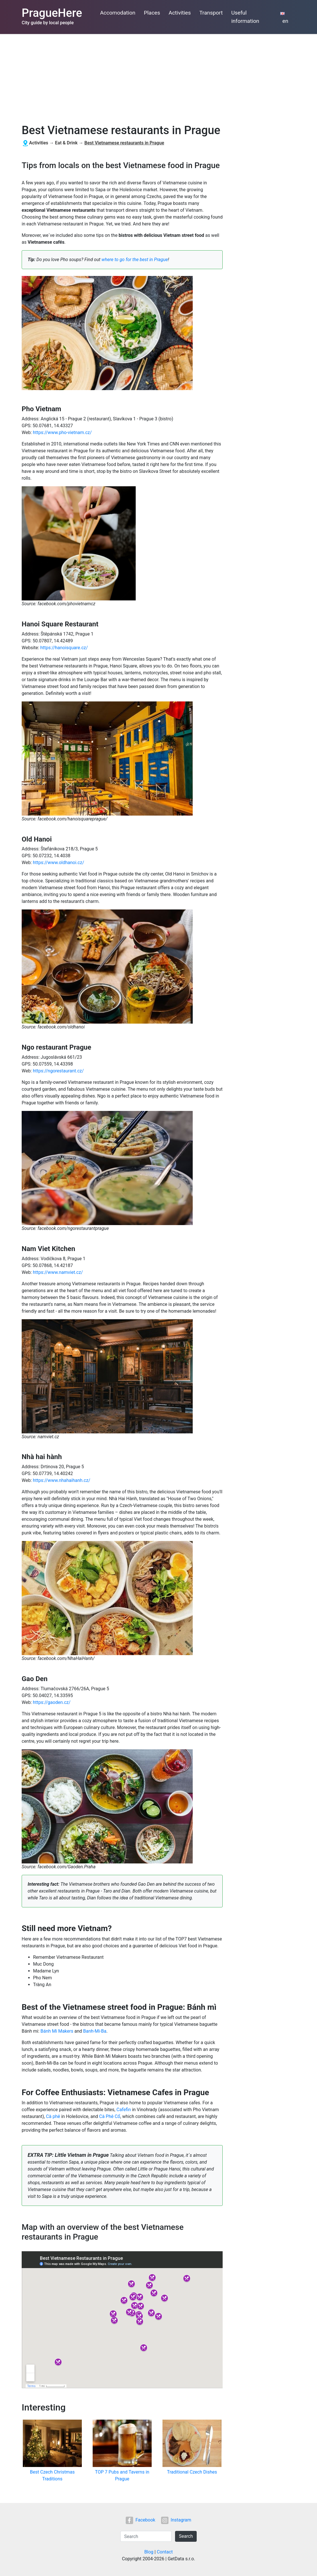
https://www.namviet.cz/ (58, 1272)
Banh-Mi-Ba (94, 2031)
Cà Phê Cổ (109, 2116)
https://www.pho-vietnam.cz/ (62, 432)
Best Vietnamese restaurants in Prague (124, 143)
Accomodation (117, 12)
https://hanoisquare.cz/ (64, 647)
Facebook (140, 2520)
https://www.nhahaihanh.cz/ (61, 1480)
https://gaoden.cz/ (51, 1702)
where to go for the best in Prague (134, 259)
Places (152, 12)
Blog (148, 2552)
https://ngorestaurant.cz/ (58, 1071)
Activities (180, 12)
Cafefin (123, 2109)
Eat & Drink (66, 143)
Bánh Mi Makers (56, 2031)
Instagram (176, 2520)
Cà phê (53, 2116)
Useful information (245, 16)
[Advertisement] (158, 77)
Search (186, 2536)
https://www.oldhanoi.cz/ (58, 862)
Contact (165, 2552)
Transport (211, 12)
